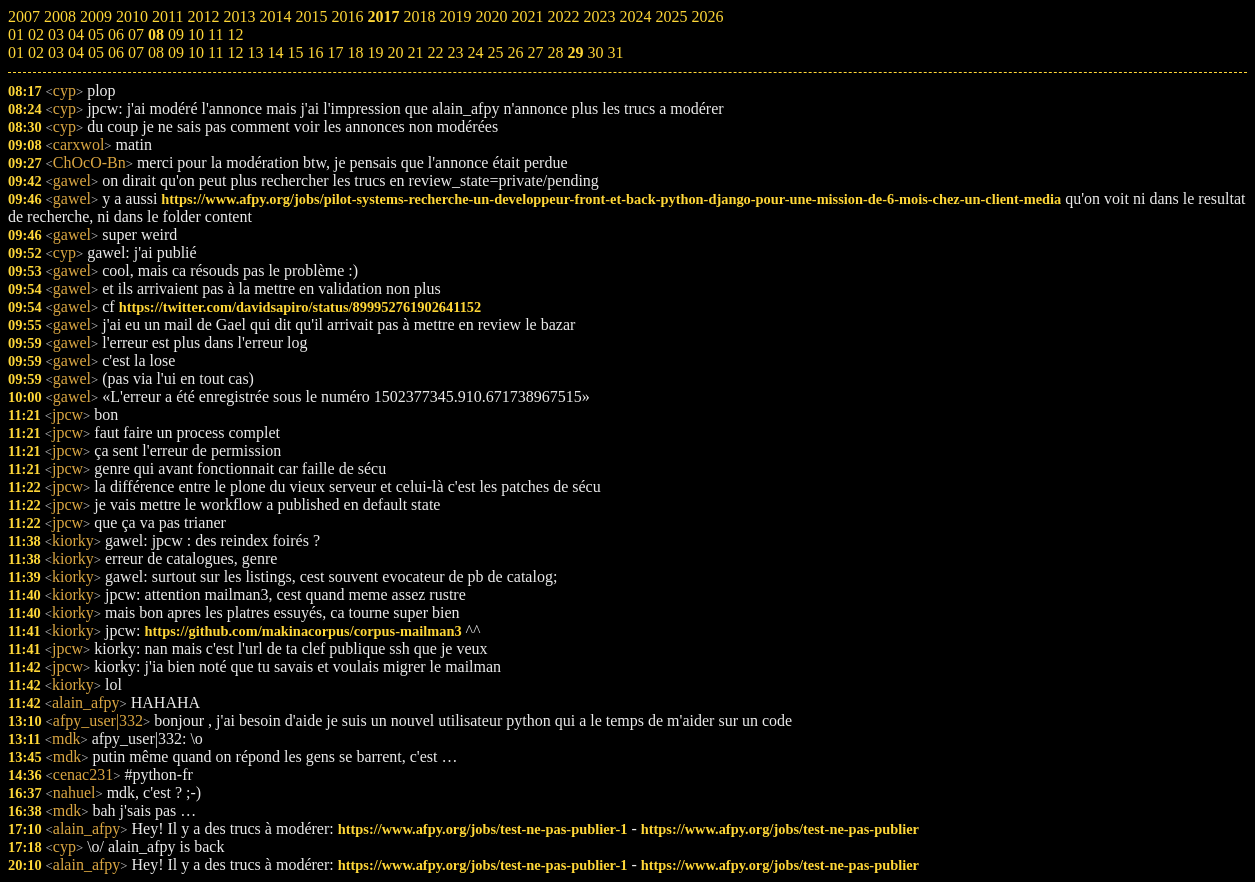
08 (156, 52)
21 (415, 52)
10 (196, 52)
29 (575, 52)
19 (375, 52)
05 (96, 52)
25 (495, 52)
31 (615, 52)
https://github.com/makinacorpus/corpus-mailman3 (303, 631)
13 (255, 52)
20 (395, 52)
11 (215, 52)
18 (355, 52)
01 (16, 52)
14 (275, 52)
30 (595, 52)
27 (535, 52)
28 (555, 52)
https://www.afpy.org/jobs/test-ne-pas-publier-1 (483, 829)
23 (455, 52)
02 (36, 52)
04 (76, 52)
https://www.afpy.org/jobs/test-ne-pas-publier (780, 829)
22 (435, 52)
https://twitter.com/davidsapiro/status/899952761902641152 (300, 307)
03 (56, 52)
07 (136, 52)
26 (515, 52)
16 (315, 52)
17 (335, 52)
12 (235, 52)
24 (475, 52)
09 (176, 52)
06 (116, 52)
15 (295, 52)
